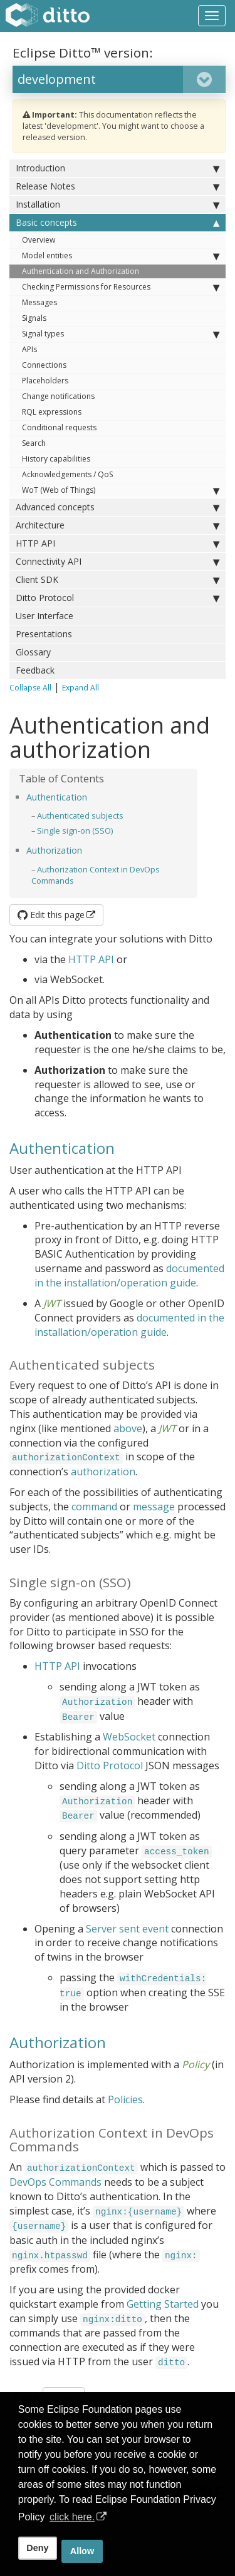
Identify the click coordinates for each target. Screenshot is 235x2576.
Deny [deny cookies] (37, 2548)
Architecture (117, 525)
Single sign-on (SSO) (75, 830)
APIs (29, 349)
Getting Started (163, 2304)
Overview (38, 240)
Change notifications (58, 396)
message (154, 1506)
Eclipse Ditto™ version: (83, 52)
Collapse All (30, 687)
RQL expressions (51, 412)
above (127, 1428)
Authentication (56, 797)
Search (34, 443)
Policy (195, 2064)
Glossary (33, 652)
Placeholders (45, 380)
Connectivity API (117, 561)
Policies (125, 2099)
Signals (34, 318)
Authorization (54, 850)
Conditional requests (59, 427)
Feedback (35, 670)
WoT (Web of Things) (120, 490)
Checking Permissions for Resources (120, 287)
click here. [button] (72, 2517)
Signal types (120, 334)
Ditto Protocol (117, 598)
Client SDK (117, 579)
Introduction (117, 168)
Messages (39, 302)
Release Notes (117, 186)
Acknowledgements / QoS (67, 474)
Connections (44, 365)
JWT (52, 1303)
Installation (117, 204)
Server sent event (127, 1929)
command (94, 1506)
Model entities (120, 255)
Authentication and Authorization (80, 271)
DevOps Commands (55, 2182)
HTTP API (117, 543)
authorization (103, 1471)
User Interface (44, 616)
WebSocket (129, 1737)
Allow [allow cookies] (82, 2551)
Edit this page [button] (51, 915)
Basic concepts (117, 222)
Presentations (44, 634)
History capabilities (56, 458)
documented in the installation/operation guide (129, 1275)
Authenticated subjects (80, 815)
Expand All (80, 687)
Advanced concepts (117, 507)
